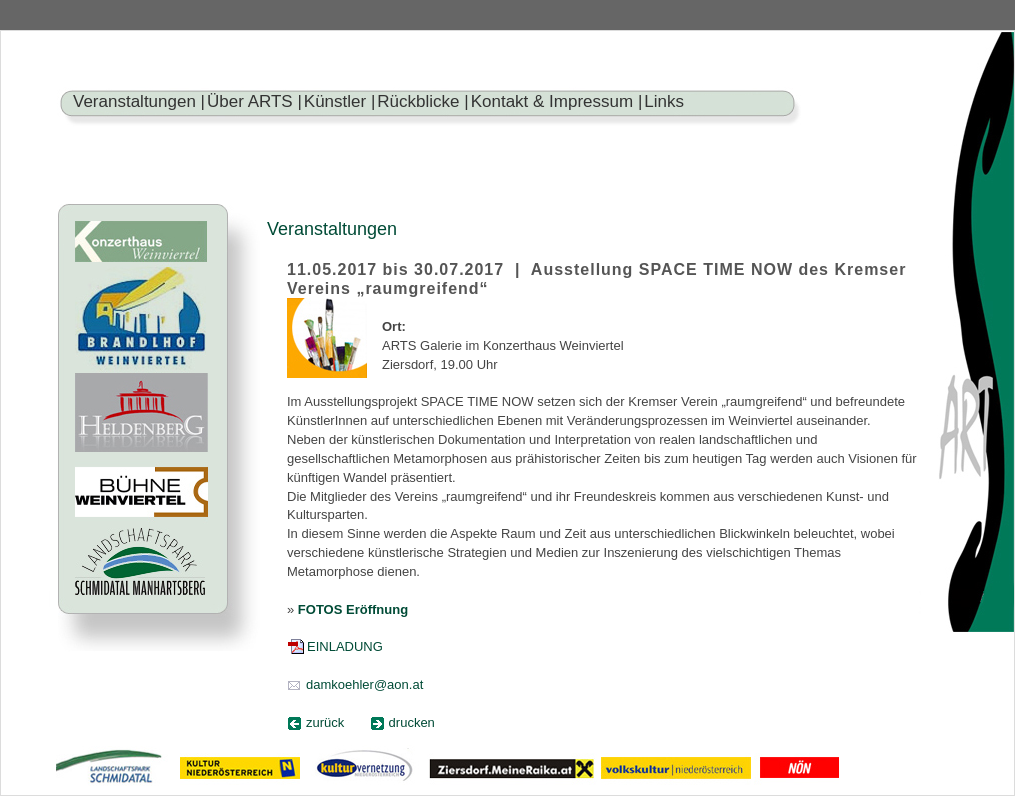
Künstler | (340, 101)
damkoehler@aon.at (364, 684)
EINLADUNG (345, 646)
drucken (412, 722)
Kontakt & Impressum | (557, 101)
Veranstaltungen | (139, 101)
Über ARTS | (254, 101)
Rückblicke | (422, 101)
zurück (325, 722)
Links (664, 101)
